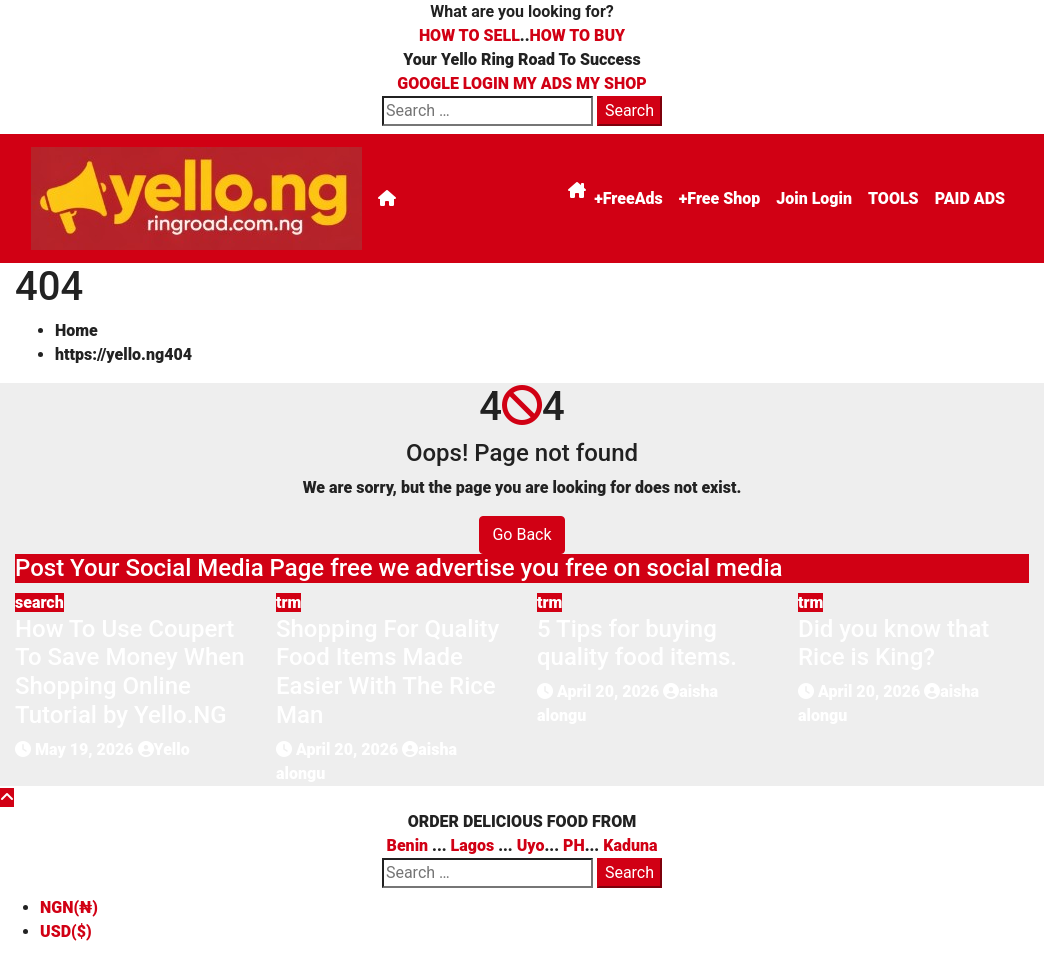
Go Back (521, 534)
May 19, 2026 (86, 749)
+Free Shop (719, 198)
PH (574, 845)
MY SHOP (611, 83)
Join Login (814, 198)
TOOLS (893, 198)
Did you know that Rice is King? (893, 643)
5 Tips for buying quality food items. (637, 643)
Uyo (531, 845)
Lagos (473, 845)
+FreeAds (628, 198)
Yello (164, 749)
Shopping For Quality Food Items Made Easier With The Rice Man (387, 672)
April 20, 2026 (349, 749)
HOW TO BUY (578, 35)
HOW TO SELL (469, 35)
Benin (408, 845)
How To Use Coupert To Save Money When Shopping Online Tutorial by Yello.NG (130, 672)
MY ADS (542, 83)
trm (288, 602)
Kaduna (630, 845)
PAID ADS (970, 198)
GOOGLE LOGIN (455, 83)
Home (76, 330)
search (39, 602)
